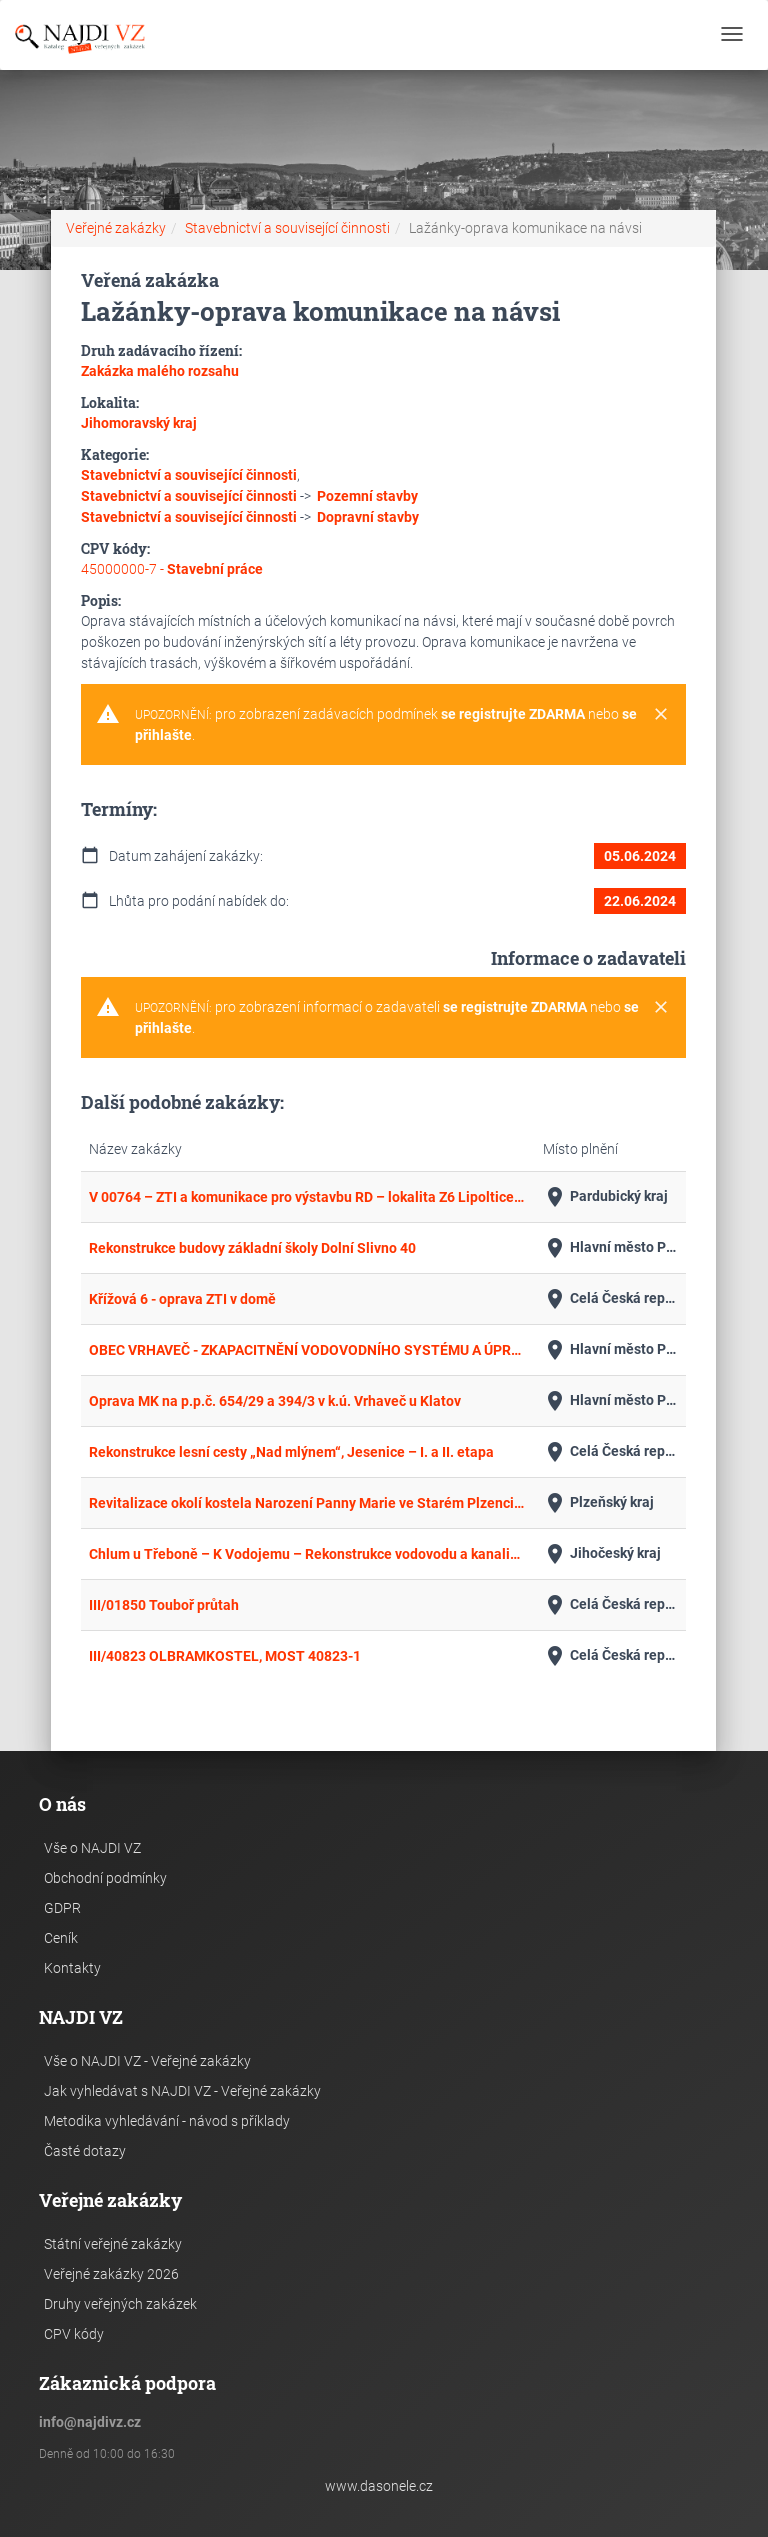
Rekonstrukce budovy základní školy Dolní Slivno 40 (252, 1248)
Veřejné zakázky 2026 (111, 2274)
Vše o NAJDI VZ (92, 1848)
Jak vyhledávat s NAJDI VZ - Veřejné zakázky (182, 2091)
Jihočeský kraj (602, 1554)
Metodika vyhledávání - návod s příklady (167, 2121)
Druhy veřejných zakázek (120, 2304)
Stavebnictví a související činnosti (287, 228)
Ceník (61, 1938)
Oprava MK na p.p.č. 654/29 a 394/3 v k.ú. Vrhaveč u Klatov (275, 1401)
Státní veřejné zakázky (113, 2244)
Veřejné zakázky (116, 228)
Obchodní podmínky (105, 1878)
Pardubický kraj (605, 1197)
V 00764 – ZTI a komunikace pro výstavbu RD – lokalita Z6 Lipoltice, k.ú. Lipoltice (308, 1197)
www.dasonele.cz (379, 2486)
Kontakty (72, 1968)
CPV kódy (74, 2334)
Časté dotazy (85, 2151)
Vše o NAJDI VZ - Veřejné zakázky (147, 2061)
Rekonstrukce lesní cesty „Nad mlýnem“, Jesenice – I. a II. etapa (291, 1452)
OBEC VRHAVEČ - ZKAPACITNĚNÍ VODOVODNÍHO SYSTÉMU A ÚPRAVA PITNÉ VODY (308, 1350)
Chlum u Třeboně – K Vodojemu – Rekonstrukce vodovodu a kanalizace (308, 1554)
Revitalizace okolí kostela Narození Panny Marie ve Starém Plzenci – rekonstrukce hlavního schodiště (308, 1503)
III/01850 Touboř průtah (164, 1605)
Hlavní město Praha (610, 1248)
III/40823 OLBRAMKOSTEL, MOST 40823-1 (225, 1656)
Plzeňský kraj (598, 1503)
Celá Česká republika (610, 1299)
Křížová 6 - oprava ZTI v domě (182, 1299)
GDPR (62, 1908)
